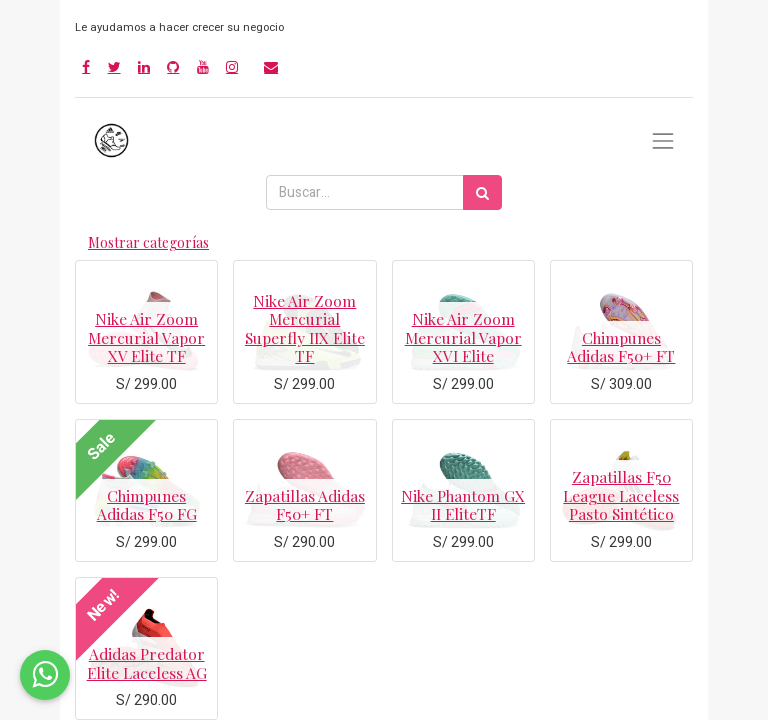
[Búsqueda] (482, 192)
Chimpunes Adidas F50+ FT (621, 346)
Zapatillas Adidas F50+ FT (305, 504)
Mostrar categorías (148, 242)
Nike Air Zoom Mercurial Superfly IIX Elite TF (305, 328)
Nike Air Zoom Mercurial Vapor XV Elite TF (146, 337)
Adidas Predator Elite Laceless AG (147, 662)
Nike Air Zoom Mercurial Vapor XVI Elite (463, 337)
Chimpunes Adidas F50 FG (147, 504)
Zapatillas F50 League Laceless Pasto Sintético (621, 495)
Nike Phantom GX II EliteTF (463, 504)
